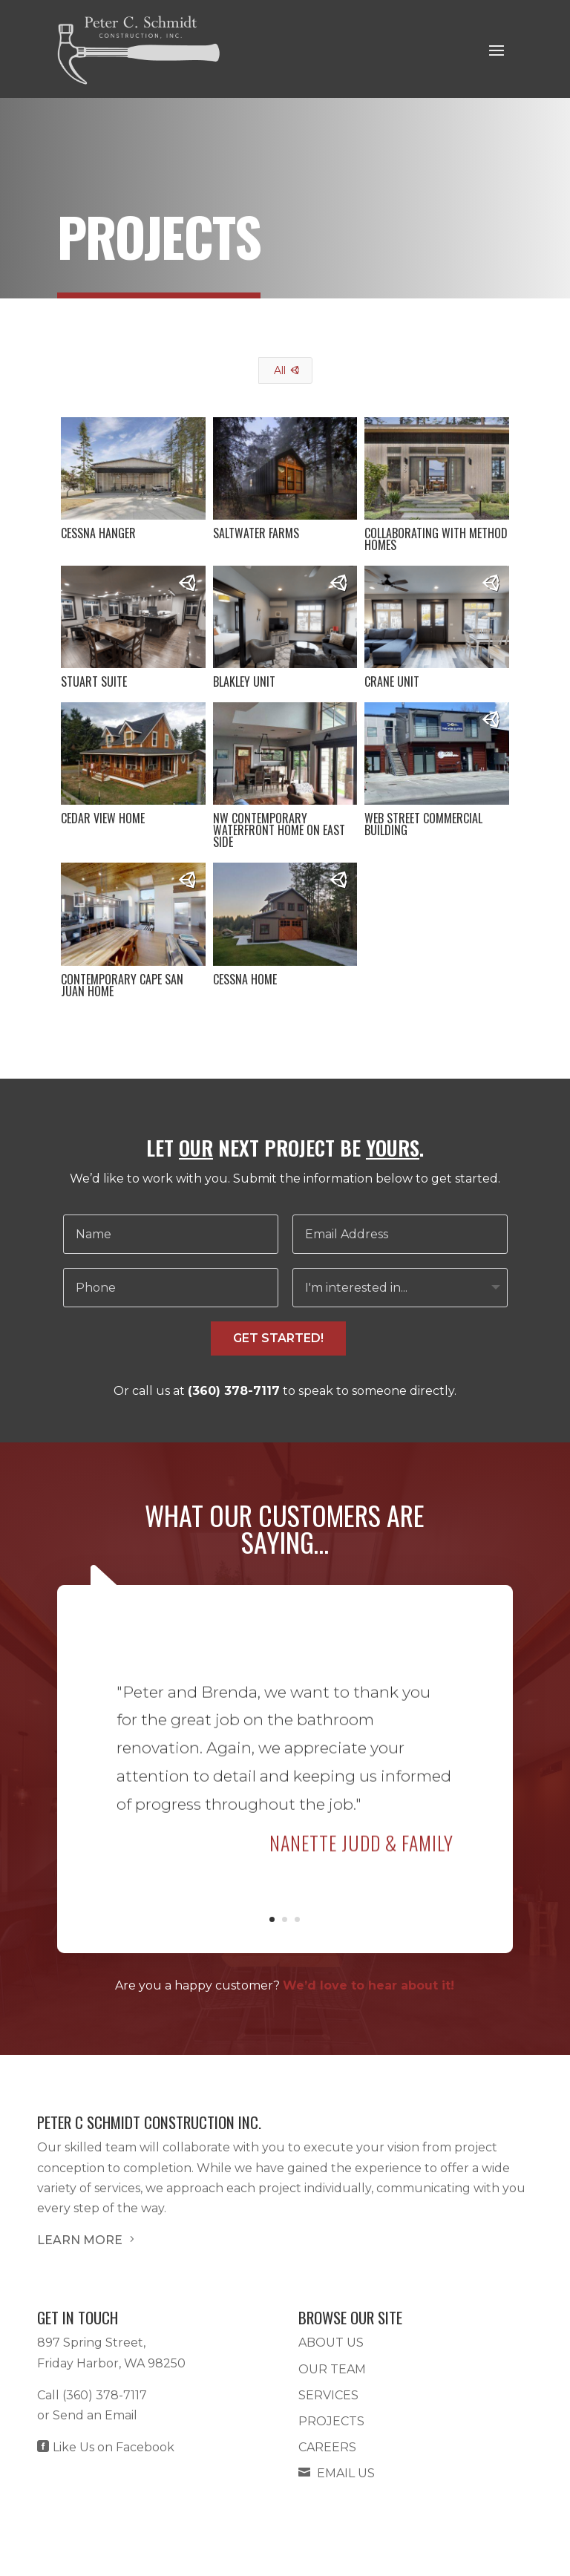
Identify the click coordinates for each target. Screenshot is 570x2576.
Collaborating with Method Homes (436, 539)
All (280, 370)
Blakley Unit (243, 681)
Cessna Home (244, 979)
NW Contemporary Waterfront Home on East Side (278, 830)
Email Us (336, 2473)
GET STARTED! (278, 1338)
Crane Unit (391, 681)
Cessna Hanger (97, 533)
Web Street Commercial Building (423, 824)
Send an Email (95, 2415)
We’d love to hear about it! (368, 1985)
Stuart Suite (93, 681)
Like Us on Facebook (105, 2447)
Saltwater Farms (255, 533)
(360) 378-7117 (234, 1391)
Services (328, 2395)
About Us (331, 2342)
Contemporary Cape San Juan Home (121, 985)
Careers (327, 2447)
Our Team (332, 2369)
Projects (331, 2421)
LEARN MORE (87, 2240)
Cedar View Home (102, 818)
